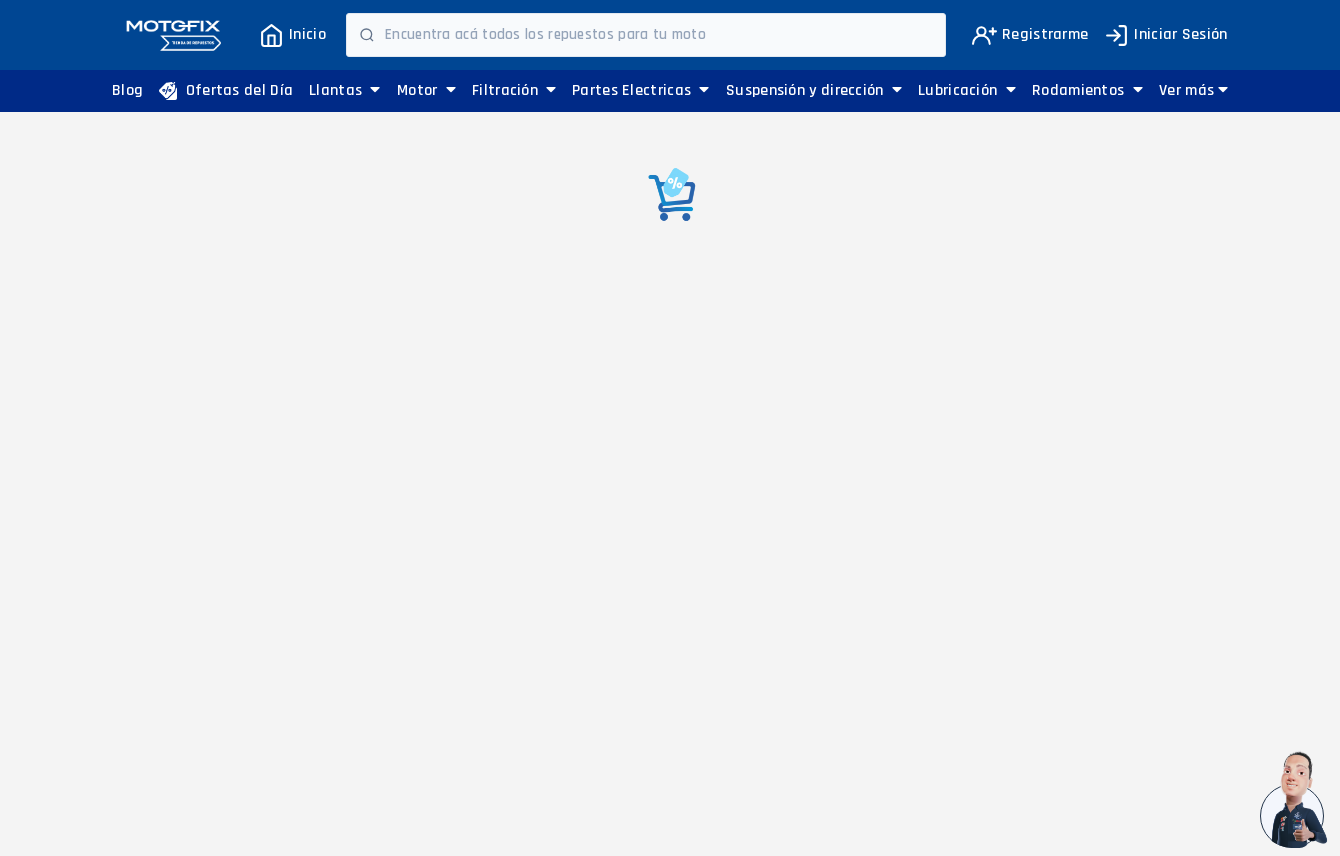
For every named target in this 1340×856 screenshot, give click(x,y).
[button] (1193, 91)
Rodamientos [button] (1087, 90)
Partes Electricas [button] (641, 90)
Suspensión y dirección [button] (814, 90)
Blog (127, 90)
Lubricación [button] (967, 90)
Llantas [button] (345, 90)
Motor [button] (426, 90)
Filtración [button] (514, 90)
